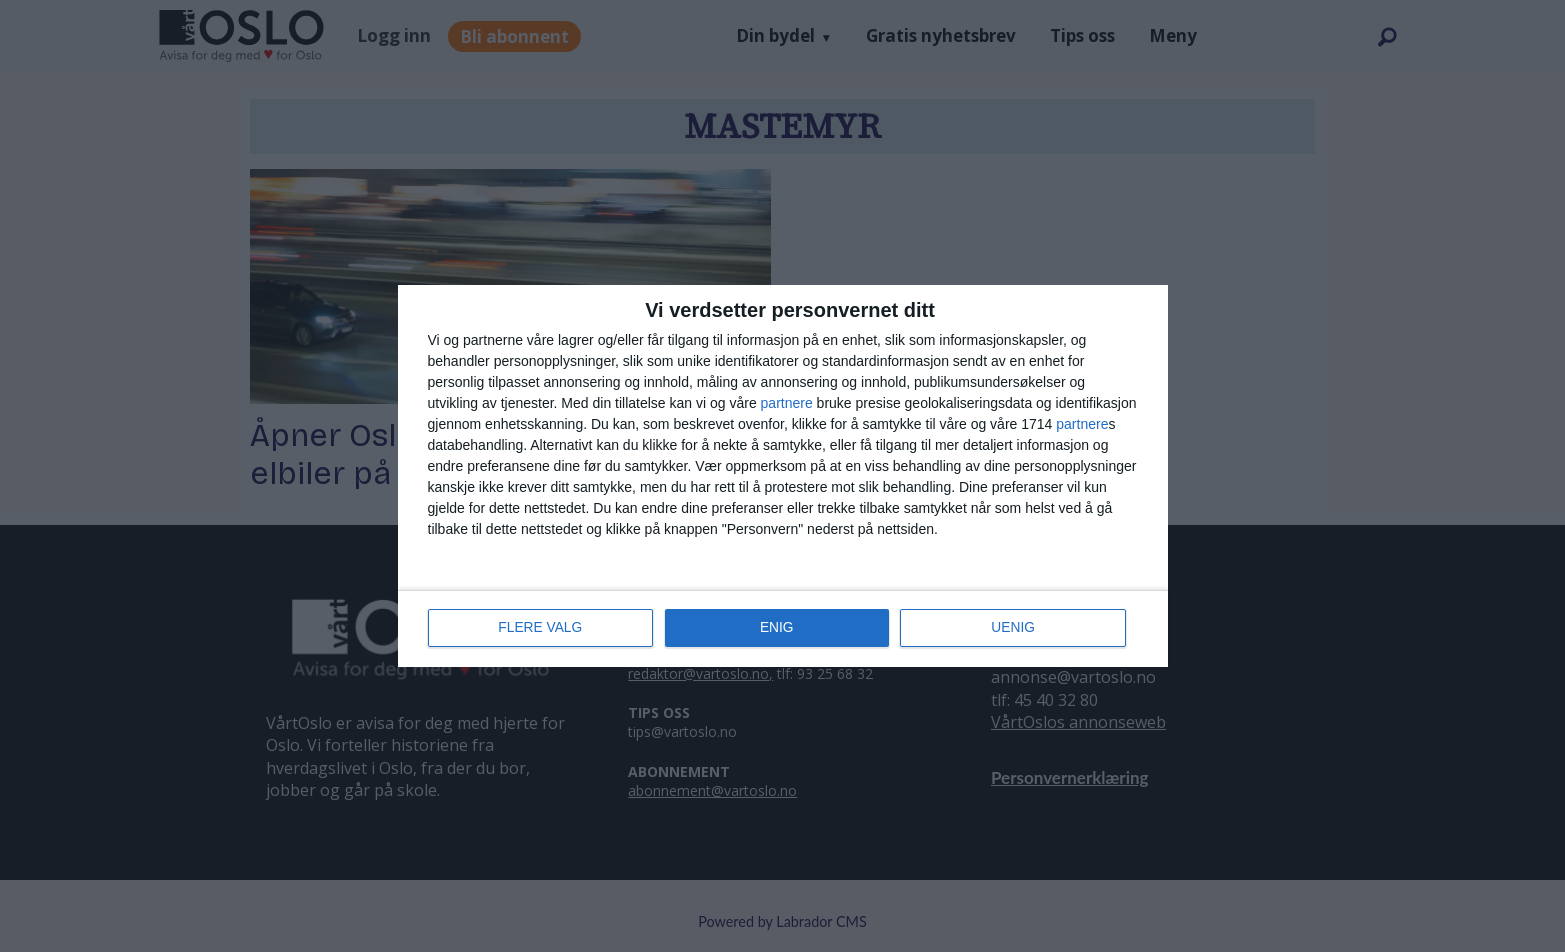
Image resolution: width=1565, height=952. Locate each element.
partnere (787, 403)
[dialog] (783, 476)
